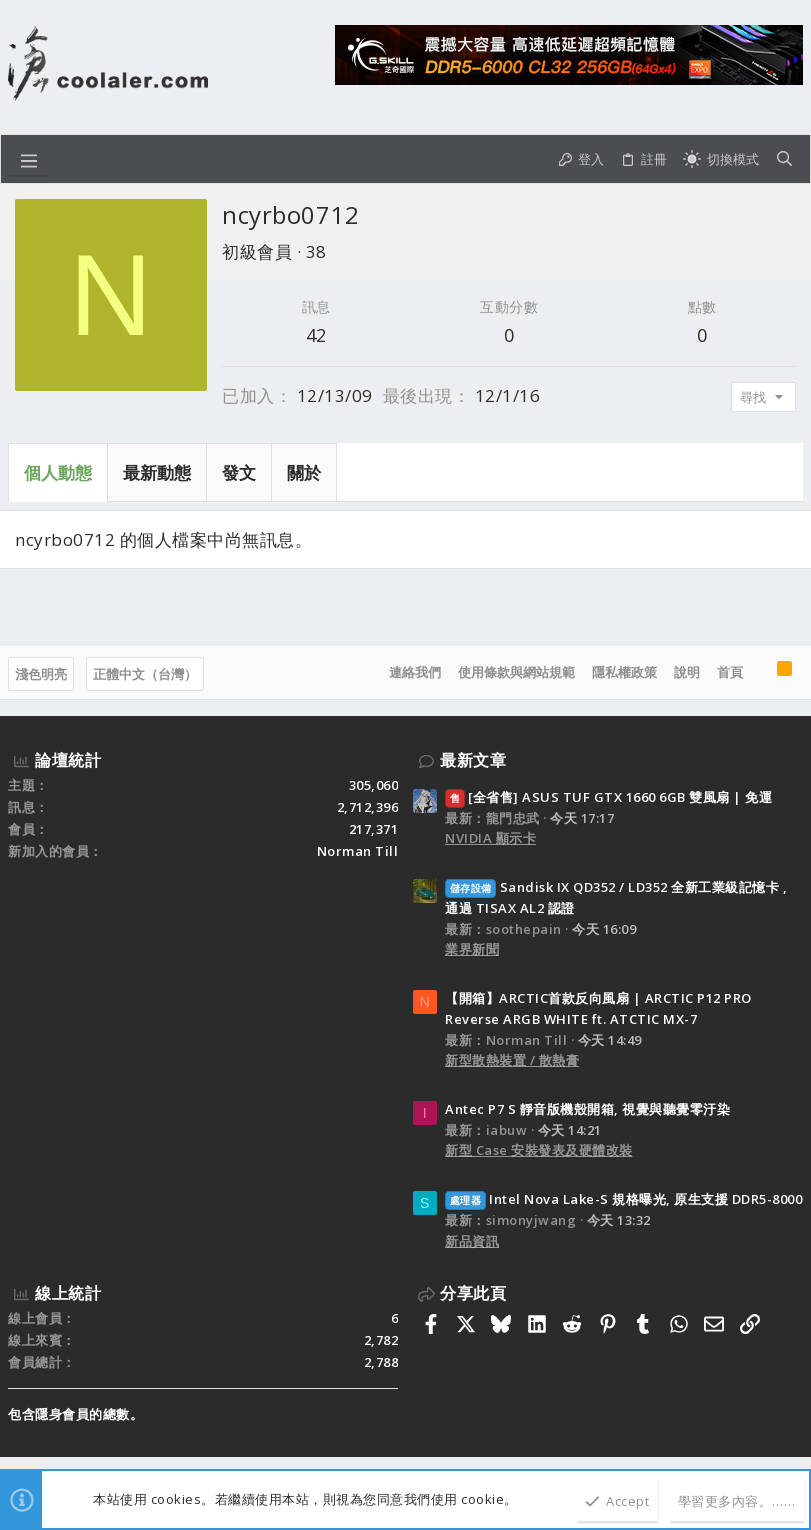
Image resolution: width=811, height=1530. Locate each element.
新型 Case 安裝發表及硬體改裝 (539, 1150)
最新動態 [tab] (157, 472)
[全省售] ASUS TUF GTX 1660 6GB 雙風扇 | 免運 (608, 797)
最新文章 (473, 760)
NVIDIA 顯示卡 (490, 838)
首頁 (730, 672)
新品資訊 (472, 1241)
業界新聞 (472, 949)
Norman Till (358, 851)
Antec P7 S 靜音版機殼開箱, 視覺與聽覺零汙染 (587, 1109)
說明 (687, 672)
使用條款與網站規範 (516, 672)
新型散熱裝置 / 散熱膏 (512, 1060)
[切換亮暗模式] (721, 159)
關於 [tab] (304, 472)
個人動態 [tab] (58, 472)
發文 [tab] (239, 472)
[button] (29, 159)
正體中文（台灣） (145, 674)
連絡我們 (415, 672)
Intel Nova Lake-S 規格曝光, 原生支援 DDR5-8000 (623, 1199)
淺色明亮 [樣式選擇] (41, 674)
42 (316, 335)
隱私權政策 (624, 672)
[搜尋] (784, 159)
